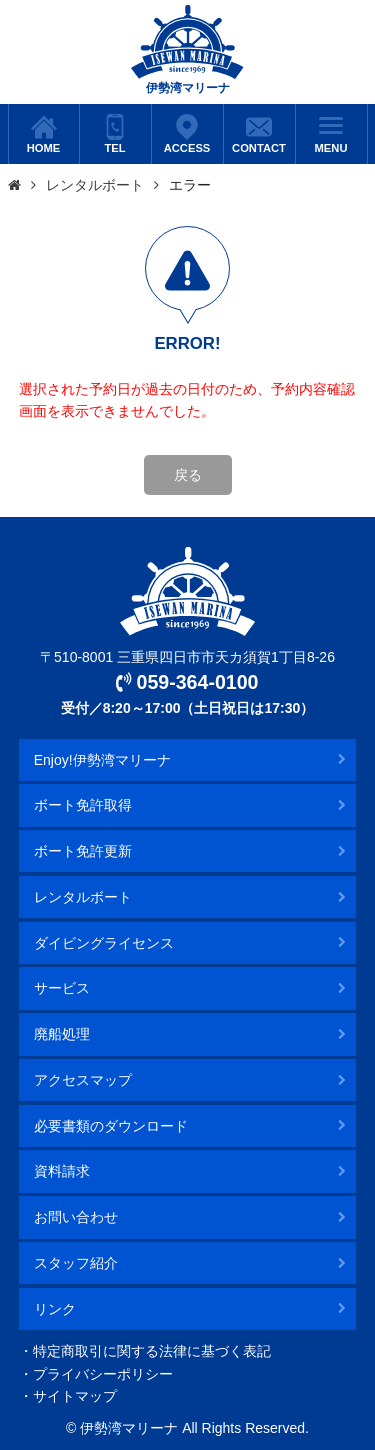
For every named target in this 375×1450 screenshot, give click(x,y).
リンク (55, 1309)
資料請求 (62, 1171)
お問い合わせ (76, 1217)
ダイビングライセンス (104, 943)
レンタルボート (95, 185)
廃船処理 (62, 1034)
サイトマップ (75, 1396)
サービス (62, 988)
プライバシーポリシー (103, 1374)
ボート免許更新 (83, 851)
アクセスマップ (83, 1080)
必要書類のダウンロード (111, 1126)
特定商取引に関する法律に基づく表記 (152, 1351)
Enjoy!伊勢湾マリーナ (102, 760)
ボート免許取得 (83, 805)
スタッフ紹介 (76, 1263)
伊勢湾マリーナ (187, 50)
